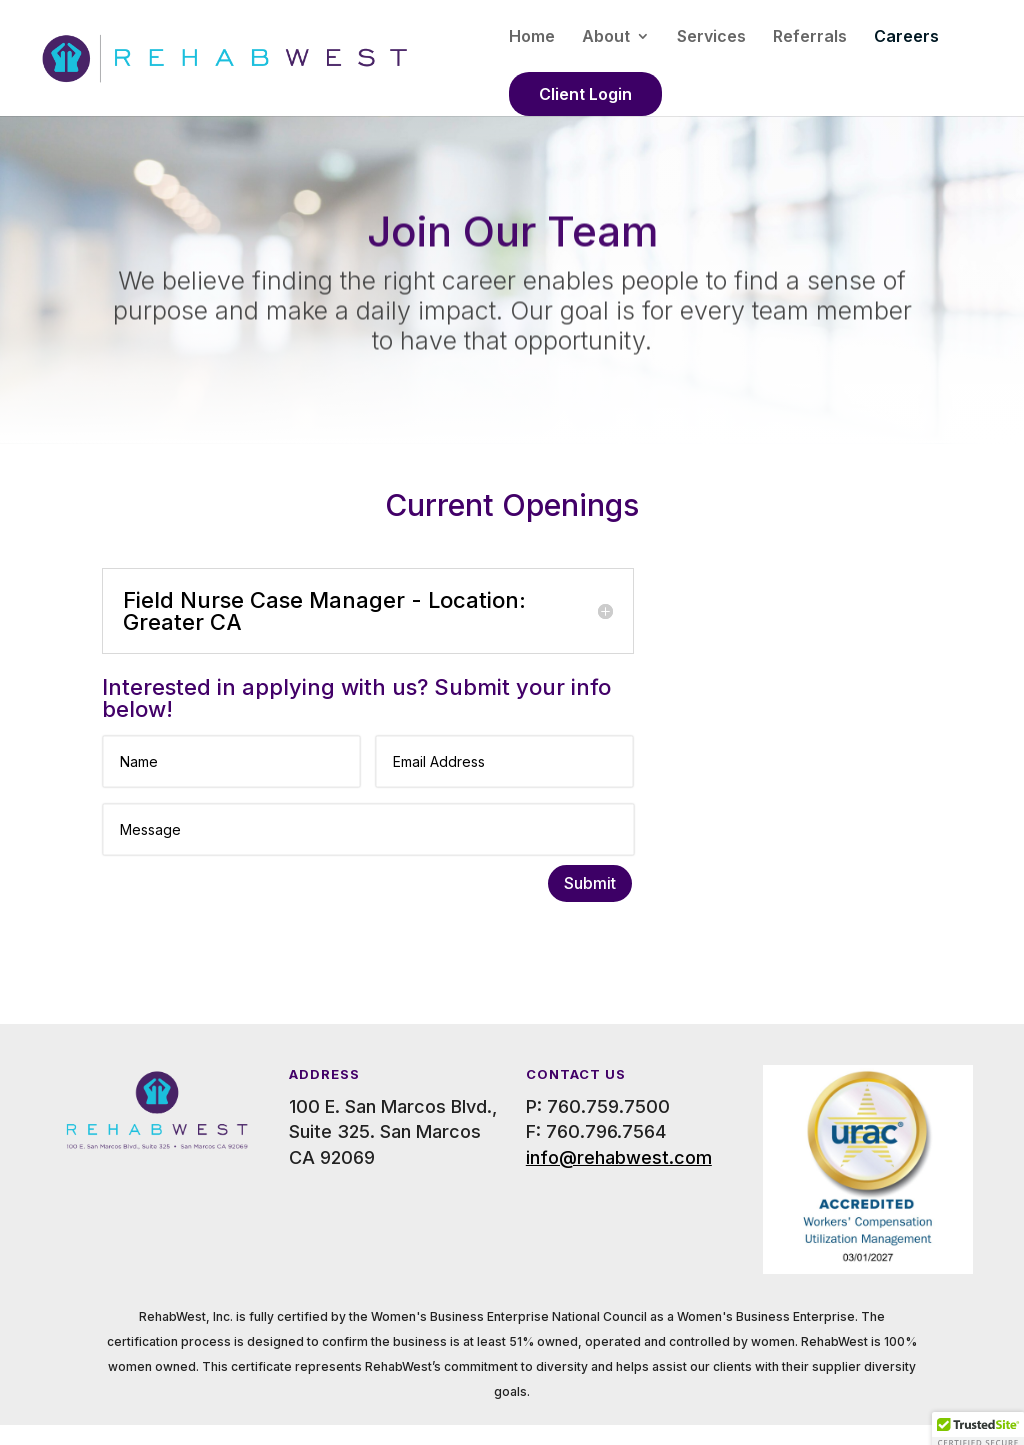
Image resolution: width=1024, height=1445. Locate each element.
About (606, 37)
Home (532, 37)
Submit (590, 883)
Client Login (585, 94)
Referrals (810, 37)
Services (711, 37)
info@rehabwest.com (619, 1157)
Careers (906, 37)
